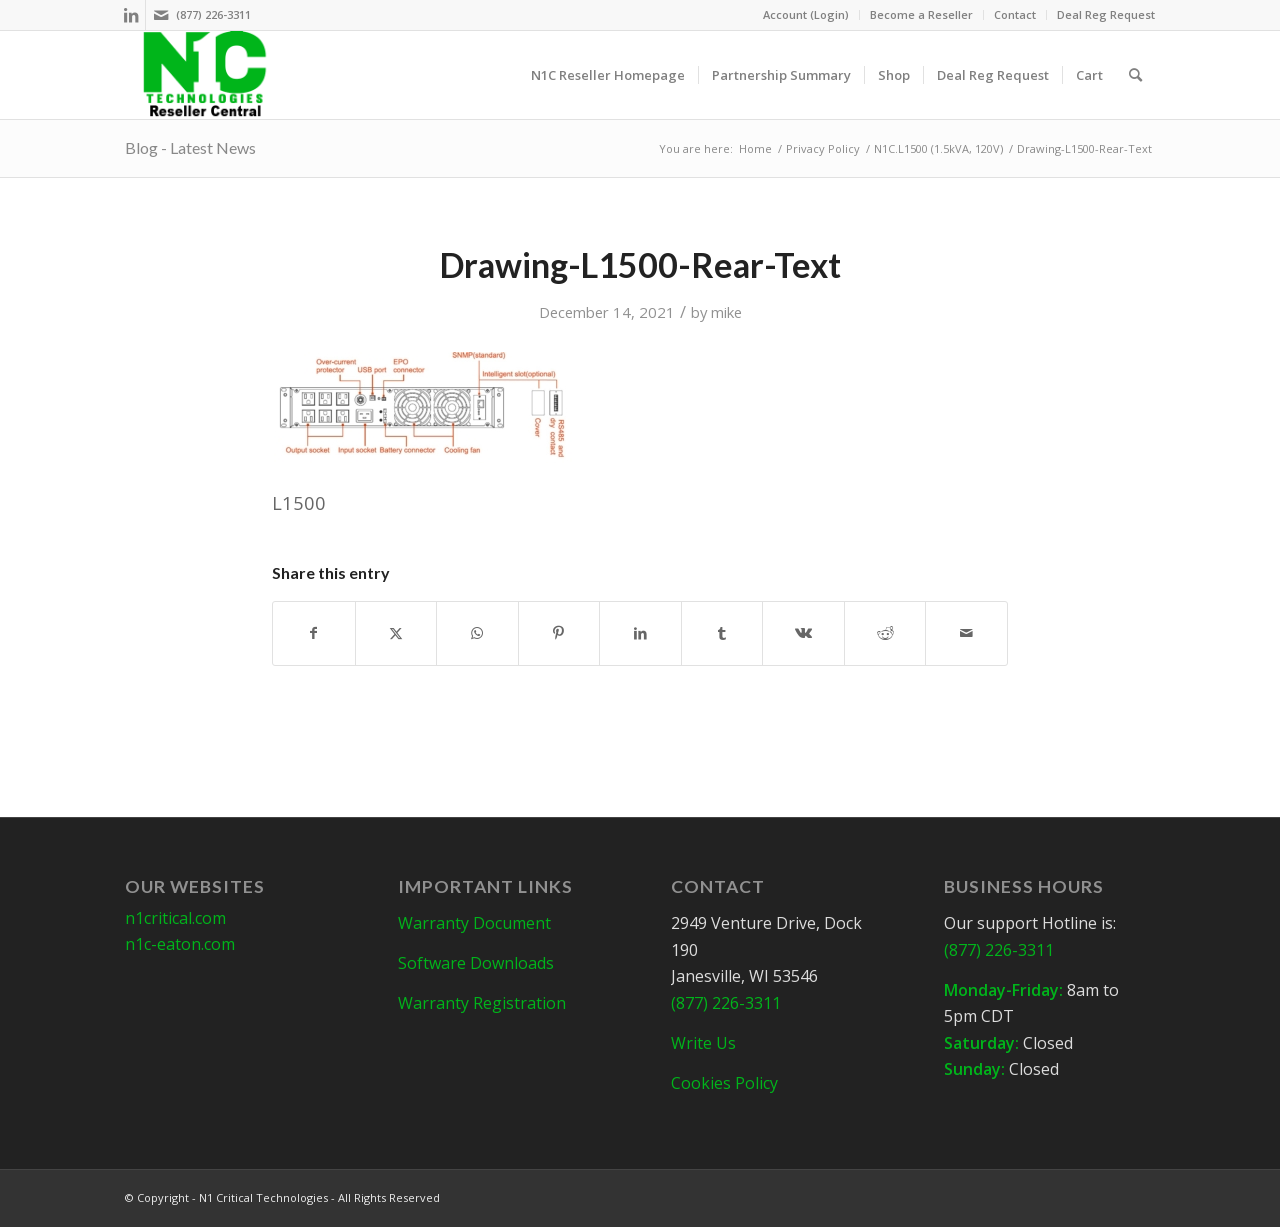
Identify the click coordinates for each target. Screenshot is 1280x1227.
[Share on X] (396, 633)
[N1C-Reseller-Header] (204, 75)
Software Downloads (476, 963)
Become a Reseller (921, 14)
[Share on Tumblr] (722, 633)
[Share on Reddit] (885, 633)
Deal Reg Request (1106, 14)
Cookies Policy (724, 1083)
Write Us (703, 1043)
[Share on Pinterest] (559, 633)
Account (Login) (806, 14)
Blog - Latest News (190, 147)
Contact (1015, 14)
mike (726, 312)
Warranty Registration (482, 1003)
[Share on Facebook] (314, 633)
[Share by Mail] (966, 633)
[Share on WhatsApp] (477, 633)
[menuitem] (806, 15)
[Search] (1135, 75)
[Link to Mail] (161, 15)
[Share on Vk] (803, 633)
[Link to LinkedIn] (130, 15)
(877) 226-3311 (213, 14)
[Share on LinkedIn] (640, 633)
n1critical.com (175, 918)
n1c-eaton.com (180, 944)
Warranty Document (474, 923)
